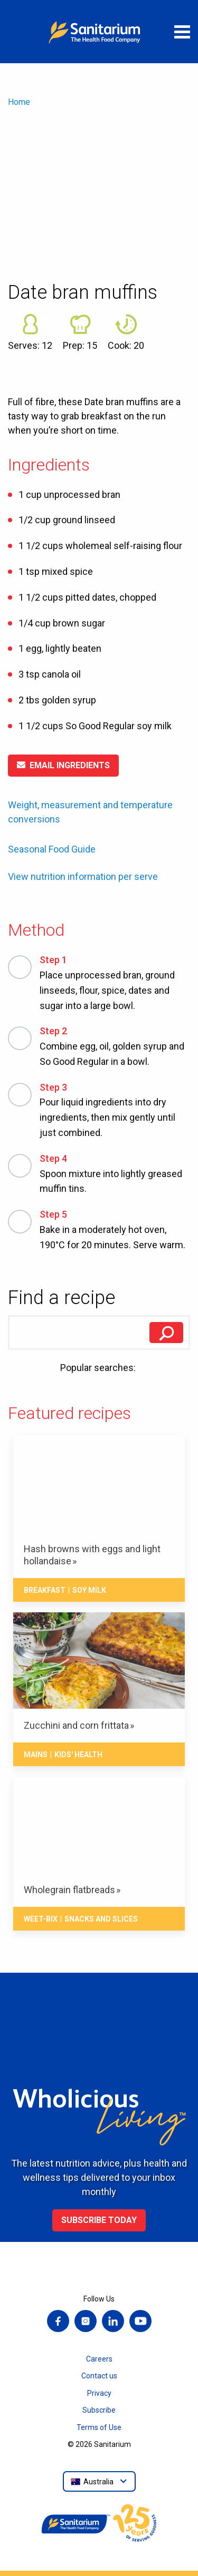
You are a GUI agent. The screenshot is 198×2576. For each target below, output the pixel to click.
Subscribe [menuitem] (99, 2410)
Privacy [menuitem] (99, 2393)
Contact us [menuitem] (99, 2376)
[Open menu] (182, 32)
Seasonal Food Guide (52, 849)
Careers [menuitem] (99, 2359)
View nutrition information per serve (83, 876)
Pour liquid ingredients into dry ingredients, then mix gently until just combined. (115, 1109)
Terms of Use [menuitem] (99, 2427)
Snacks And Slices (101, 1919)
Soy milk (89, 1590)
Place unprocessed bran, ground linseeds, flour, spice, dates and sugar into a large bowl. (115, 982)
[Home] (99, 31)
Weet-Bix (41, 1919)
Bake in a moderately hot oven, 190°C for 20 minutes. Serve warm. (115, 1228)
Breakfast (44, 1590)
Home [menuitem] (19, 102)
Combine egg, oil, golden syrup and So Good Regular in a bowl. (115, 1045)
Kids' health (78, 1754)
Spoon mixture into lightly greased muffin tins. (115, 1172)
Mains (36, 1754)
